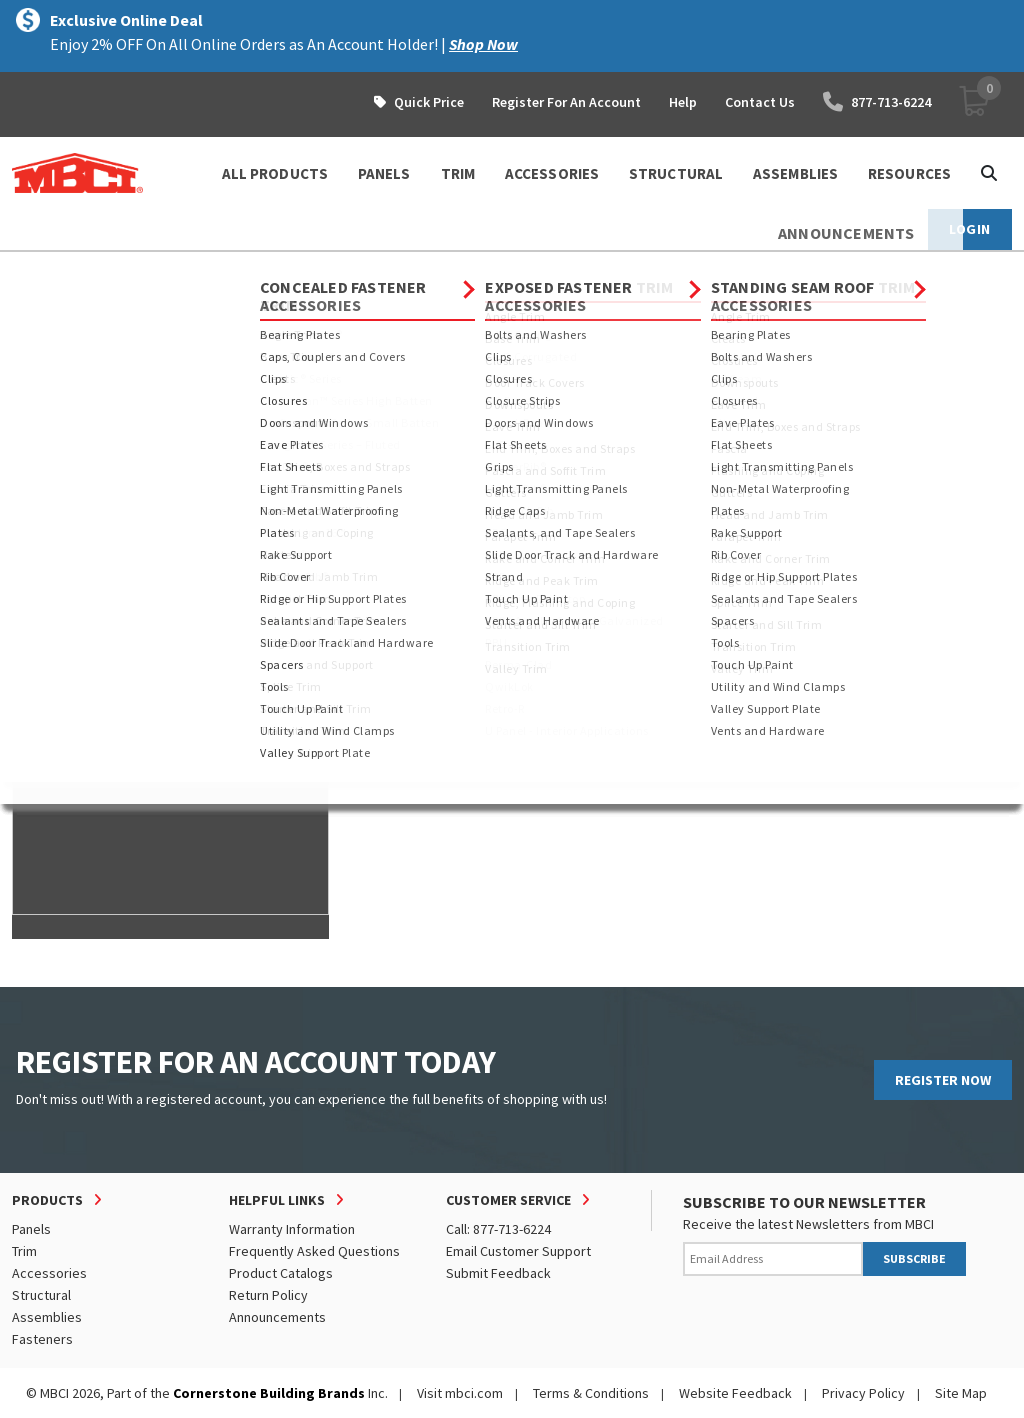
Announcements (277, 1317)
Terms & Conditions (591, 1393)
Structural (41, 1295)
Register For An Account (566, 102)
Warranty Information (292, 1229)
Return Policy (268, 1295)
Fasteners (42, 1339)
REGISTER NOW (943, 1080)
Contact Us (760, 102)
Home (29, 270)
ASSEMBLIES (795, 173)
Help (683, 102)
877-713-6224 (877, 102)
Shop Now (483, 44)
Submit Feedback (498, 1273)
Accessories (49, 1273)
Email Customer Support (518, 1251)
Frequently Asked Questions (314, 1251)
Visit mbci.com (460, 1393)
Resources (909, 173)
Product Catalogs (281, 1273)
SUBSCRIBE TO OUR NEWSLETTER (804, 1202)
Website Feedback (735, 1393)
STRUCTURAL (676, 173)
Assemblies (47, 1317)
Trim (24, 1251)
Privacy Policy (863, 1393)
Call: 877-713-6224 (498, 1229)
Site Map (961, 1393)
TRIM (458, 173)
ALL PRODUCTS (275, 173)
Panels (31, 1229)
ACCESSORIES (552, 173)
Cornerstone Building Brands (269, 1393)
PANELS (384, 173)
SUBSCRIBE (914, 1258)
